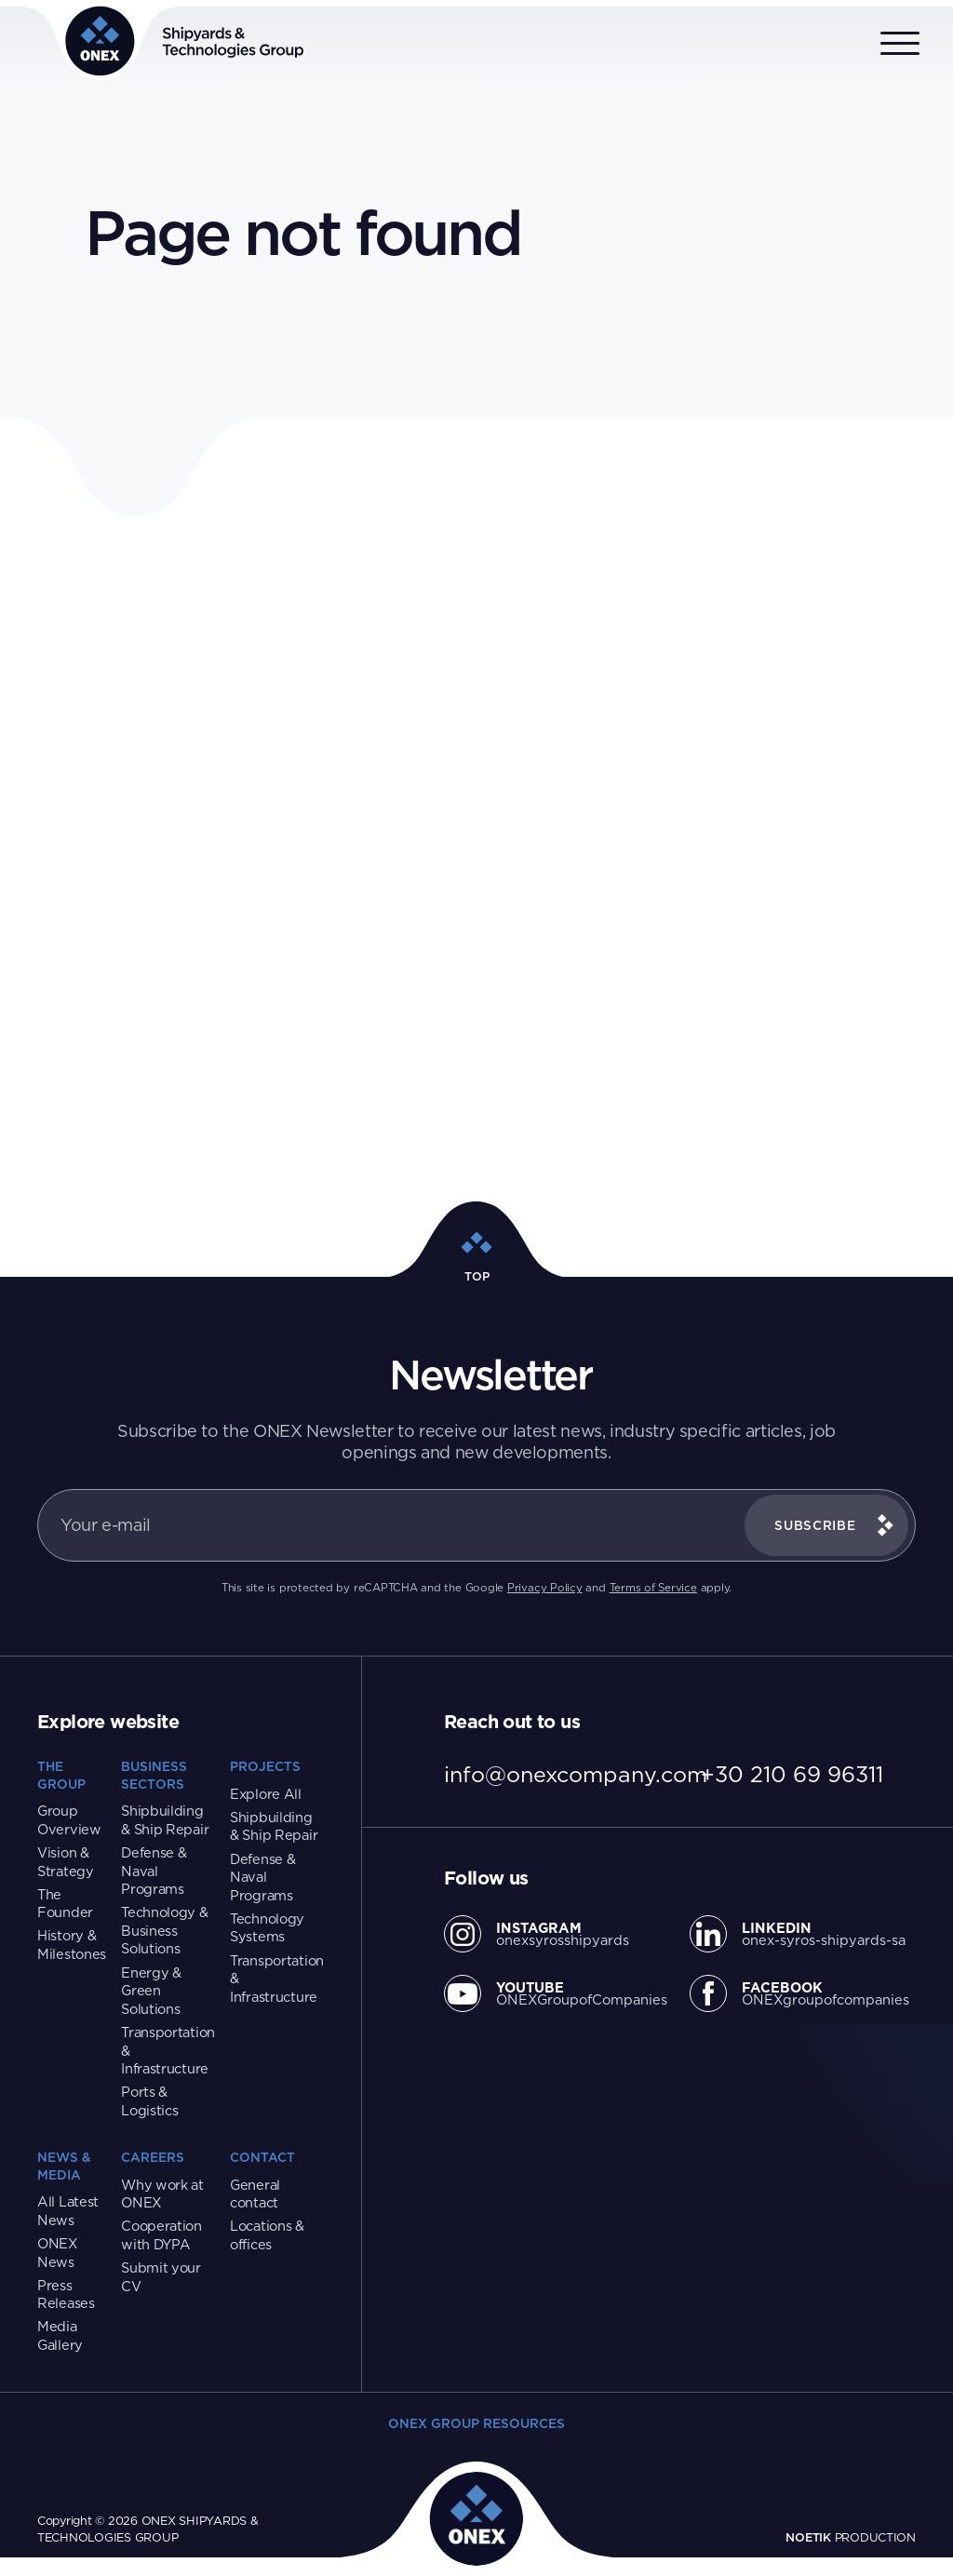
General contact (255, 2194)
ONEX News (57, 2253)
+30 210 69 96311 (792, 1774)
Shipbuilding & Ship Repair (164, 1820)
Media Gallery (60, 2335)
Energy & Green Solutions (151, 1991)
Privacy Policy (545, 1587)
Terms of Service (653, 1587)
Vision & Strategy (65, 1862)
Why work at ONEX (162, 2194)
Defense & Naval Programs (153, 1870)
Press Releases (66, 2294)
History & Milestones (71, 1944)
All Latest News (68, 2211)
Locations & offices (267, 2235)
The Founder (65, 1904)
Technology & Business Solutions (164, 1930)
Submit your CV (161, 2277)
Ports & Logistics (149, 2101)
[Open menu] (899, 45)
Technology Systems (267, 1928)
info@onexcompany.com (575, 1774)
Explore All (266, 1794)
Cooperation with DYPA (161, 2235)
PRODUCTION (850, 2537)
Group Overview (69, 1820)
